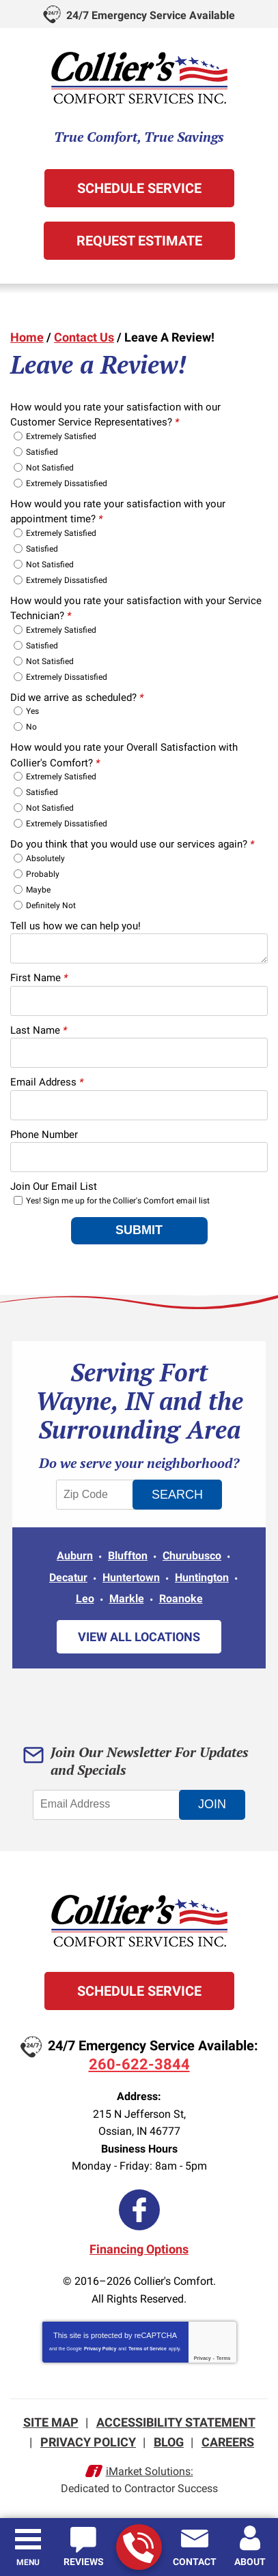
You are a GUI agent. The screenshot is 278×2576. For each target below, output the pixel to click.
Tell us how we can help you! (75, 926)
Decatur (68, 1577)
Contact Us (84, 337)
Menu (28, 2562)
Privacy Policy (100, 2348)
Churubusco (192, 1555)
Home (27, 337)
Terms (224, 2358)
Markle (126, 1598)
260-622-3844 (138, 2547)
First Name (39, 978)
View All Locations (139, 1637)
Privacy (202, 2358)
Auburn (75, 1555)
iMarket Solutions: (149, 2471)
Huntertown (131, 1577)
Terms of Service (147, 2348)
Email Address (46, 1082)
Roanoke (181, 1598)
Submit (139, 1230)
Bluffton (128, 1555)
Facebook (139, 2209)
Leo (85, 1598)
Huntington (202, 1577)
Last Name (38, 1030)
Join (212, 1804)
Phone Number (44, 1134)
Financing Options (139, 2249)
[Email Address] (108, 1805)
